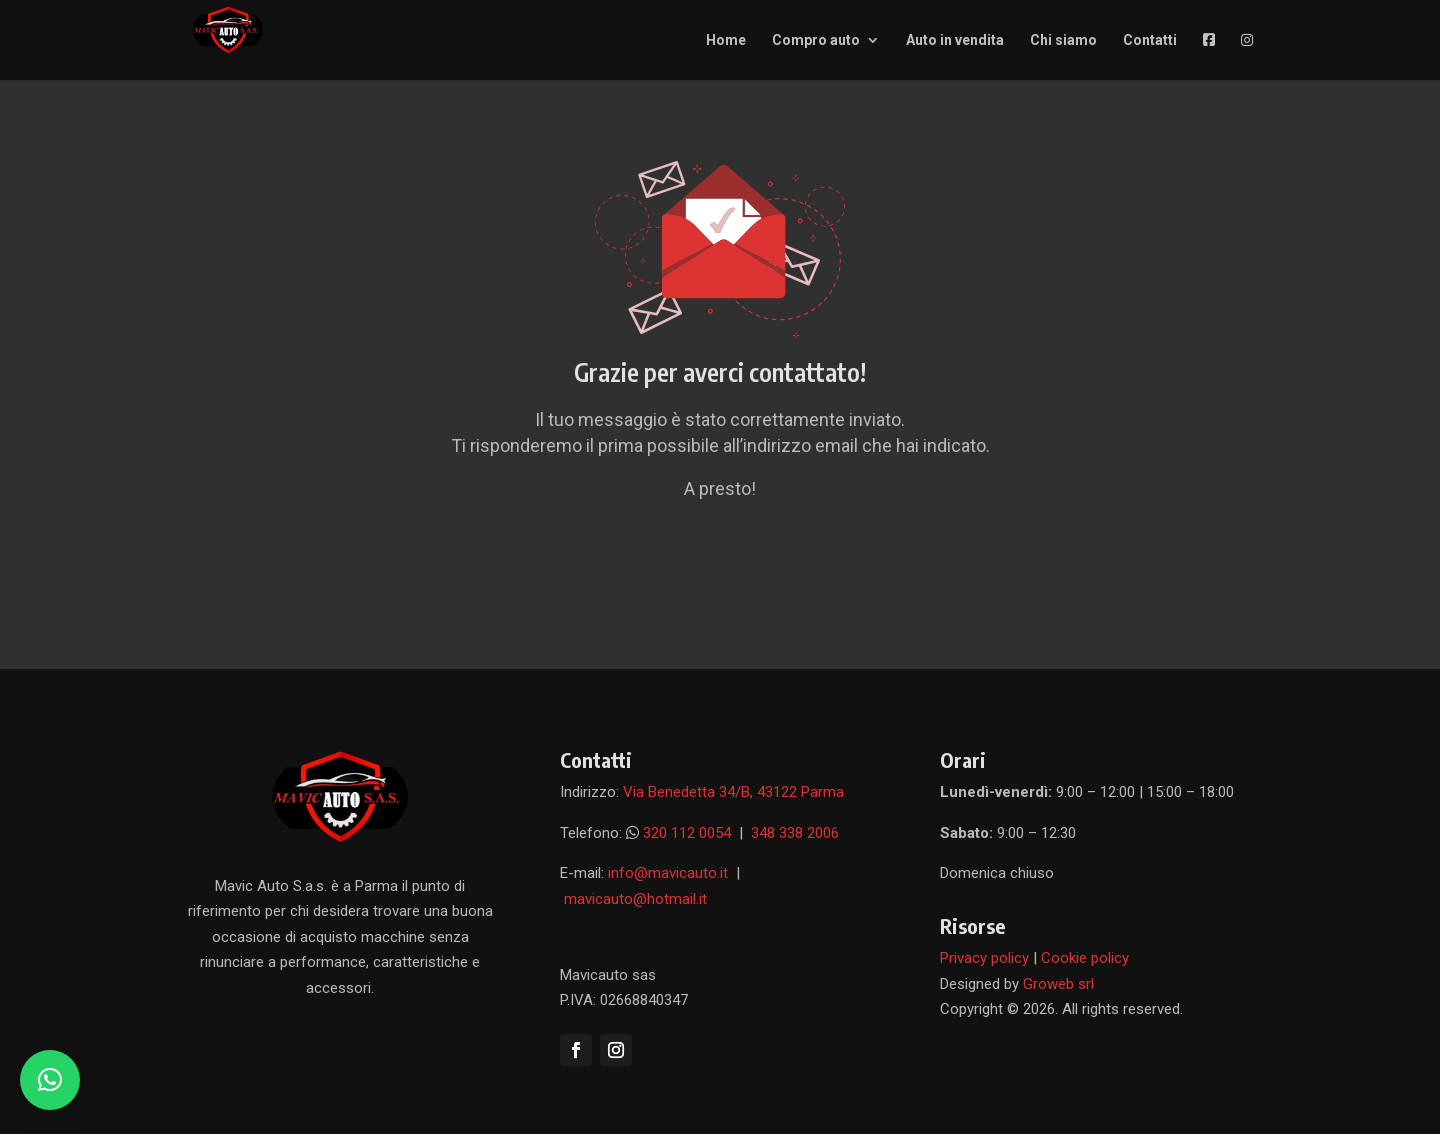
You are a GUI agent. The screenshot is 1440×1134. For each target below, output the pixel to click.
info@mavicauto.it (670, 873)
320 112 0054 (687, 833)
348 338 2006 (795, 833)
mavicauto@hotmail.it (635, 899)
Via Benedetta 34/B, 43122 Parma (733, 792)
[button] (50, 1080)
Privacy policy (984, 958)
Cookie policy (1085, 958)
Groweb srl (1058, 984)
